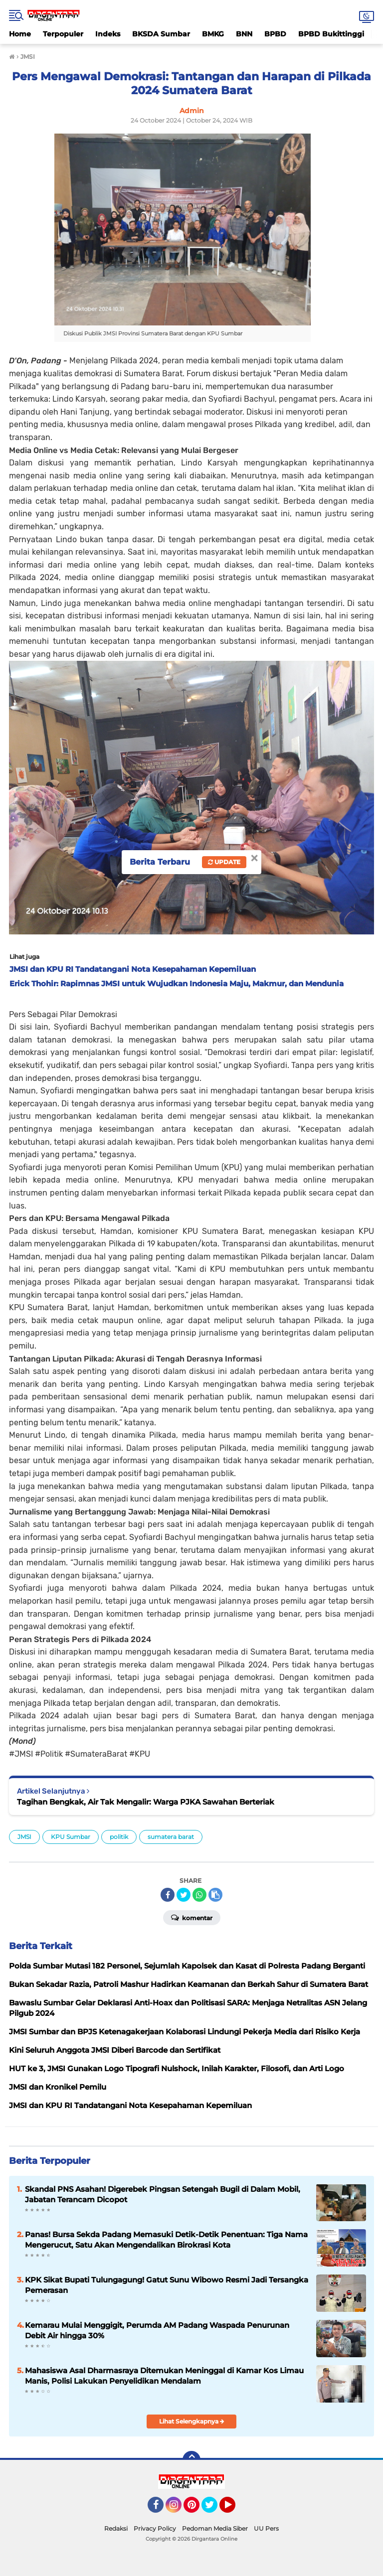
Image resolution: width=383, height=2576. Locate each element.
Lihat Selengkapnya (191, 2421)
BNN (244, 33)
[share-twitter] (184, 1895)
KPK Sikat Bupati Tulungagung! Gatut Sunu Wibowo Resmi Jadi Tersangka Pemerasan (166, 2285)
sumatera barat (171, 1836)
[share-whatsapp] (199, 1895)
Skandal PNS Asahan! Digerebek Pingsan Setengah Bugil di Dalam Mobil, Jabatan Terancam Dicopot (162, 2194)
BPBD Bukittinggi (331, 33)
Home (20, 33)
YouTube (234, 2509)
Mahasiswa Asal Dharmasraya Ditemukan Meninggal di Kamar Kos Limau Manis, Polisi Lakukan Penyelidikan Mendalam (164, 2376)
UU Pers (266, 2528)
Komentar (191, 1917)
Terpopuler (63, 33)
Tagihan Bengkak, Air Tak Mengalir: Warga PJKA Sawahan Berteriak (145, 1802)
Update (224, 862)
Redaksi (116, 2528)
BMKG (213, 33)
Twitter (213, 2509)
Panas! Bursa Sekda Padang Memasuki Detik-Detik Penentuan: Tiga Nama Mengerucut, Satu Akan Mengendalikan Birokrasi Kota (166, 2240)
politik (119, 1836)
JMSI (24, 1836)
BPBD (275, 33)
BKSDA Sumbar (161, 33)
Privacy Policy (155, 2528)
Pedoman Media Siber (215, 2528)
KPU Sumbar (70, 1836)
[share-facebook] (168, 1895)
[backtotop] (191, 2460)
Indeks (107, 33)
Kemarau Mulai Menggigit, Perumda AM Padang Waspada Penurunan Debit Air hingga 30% (157, 2330)
